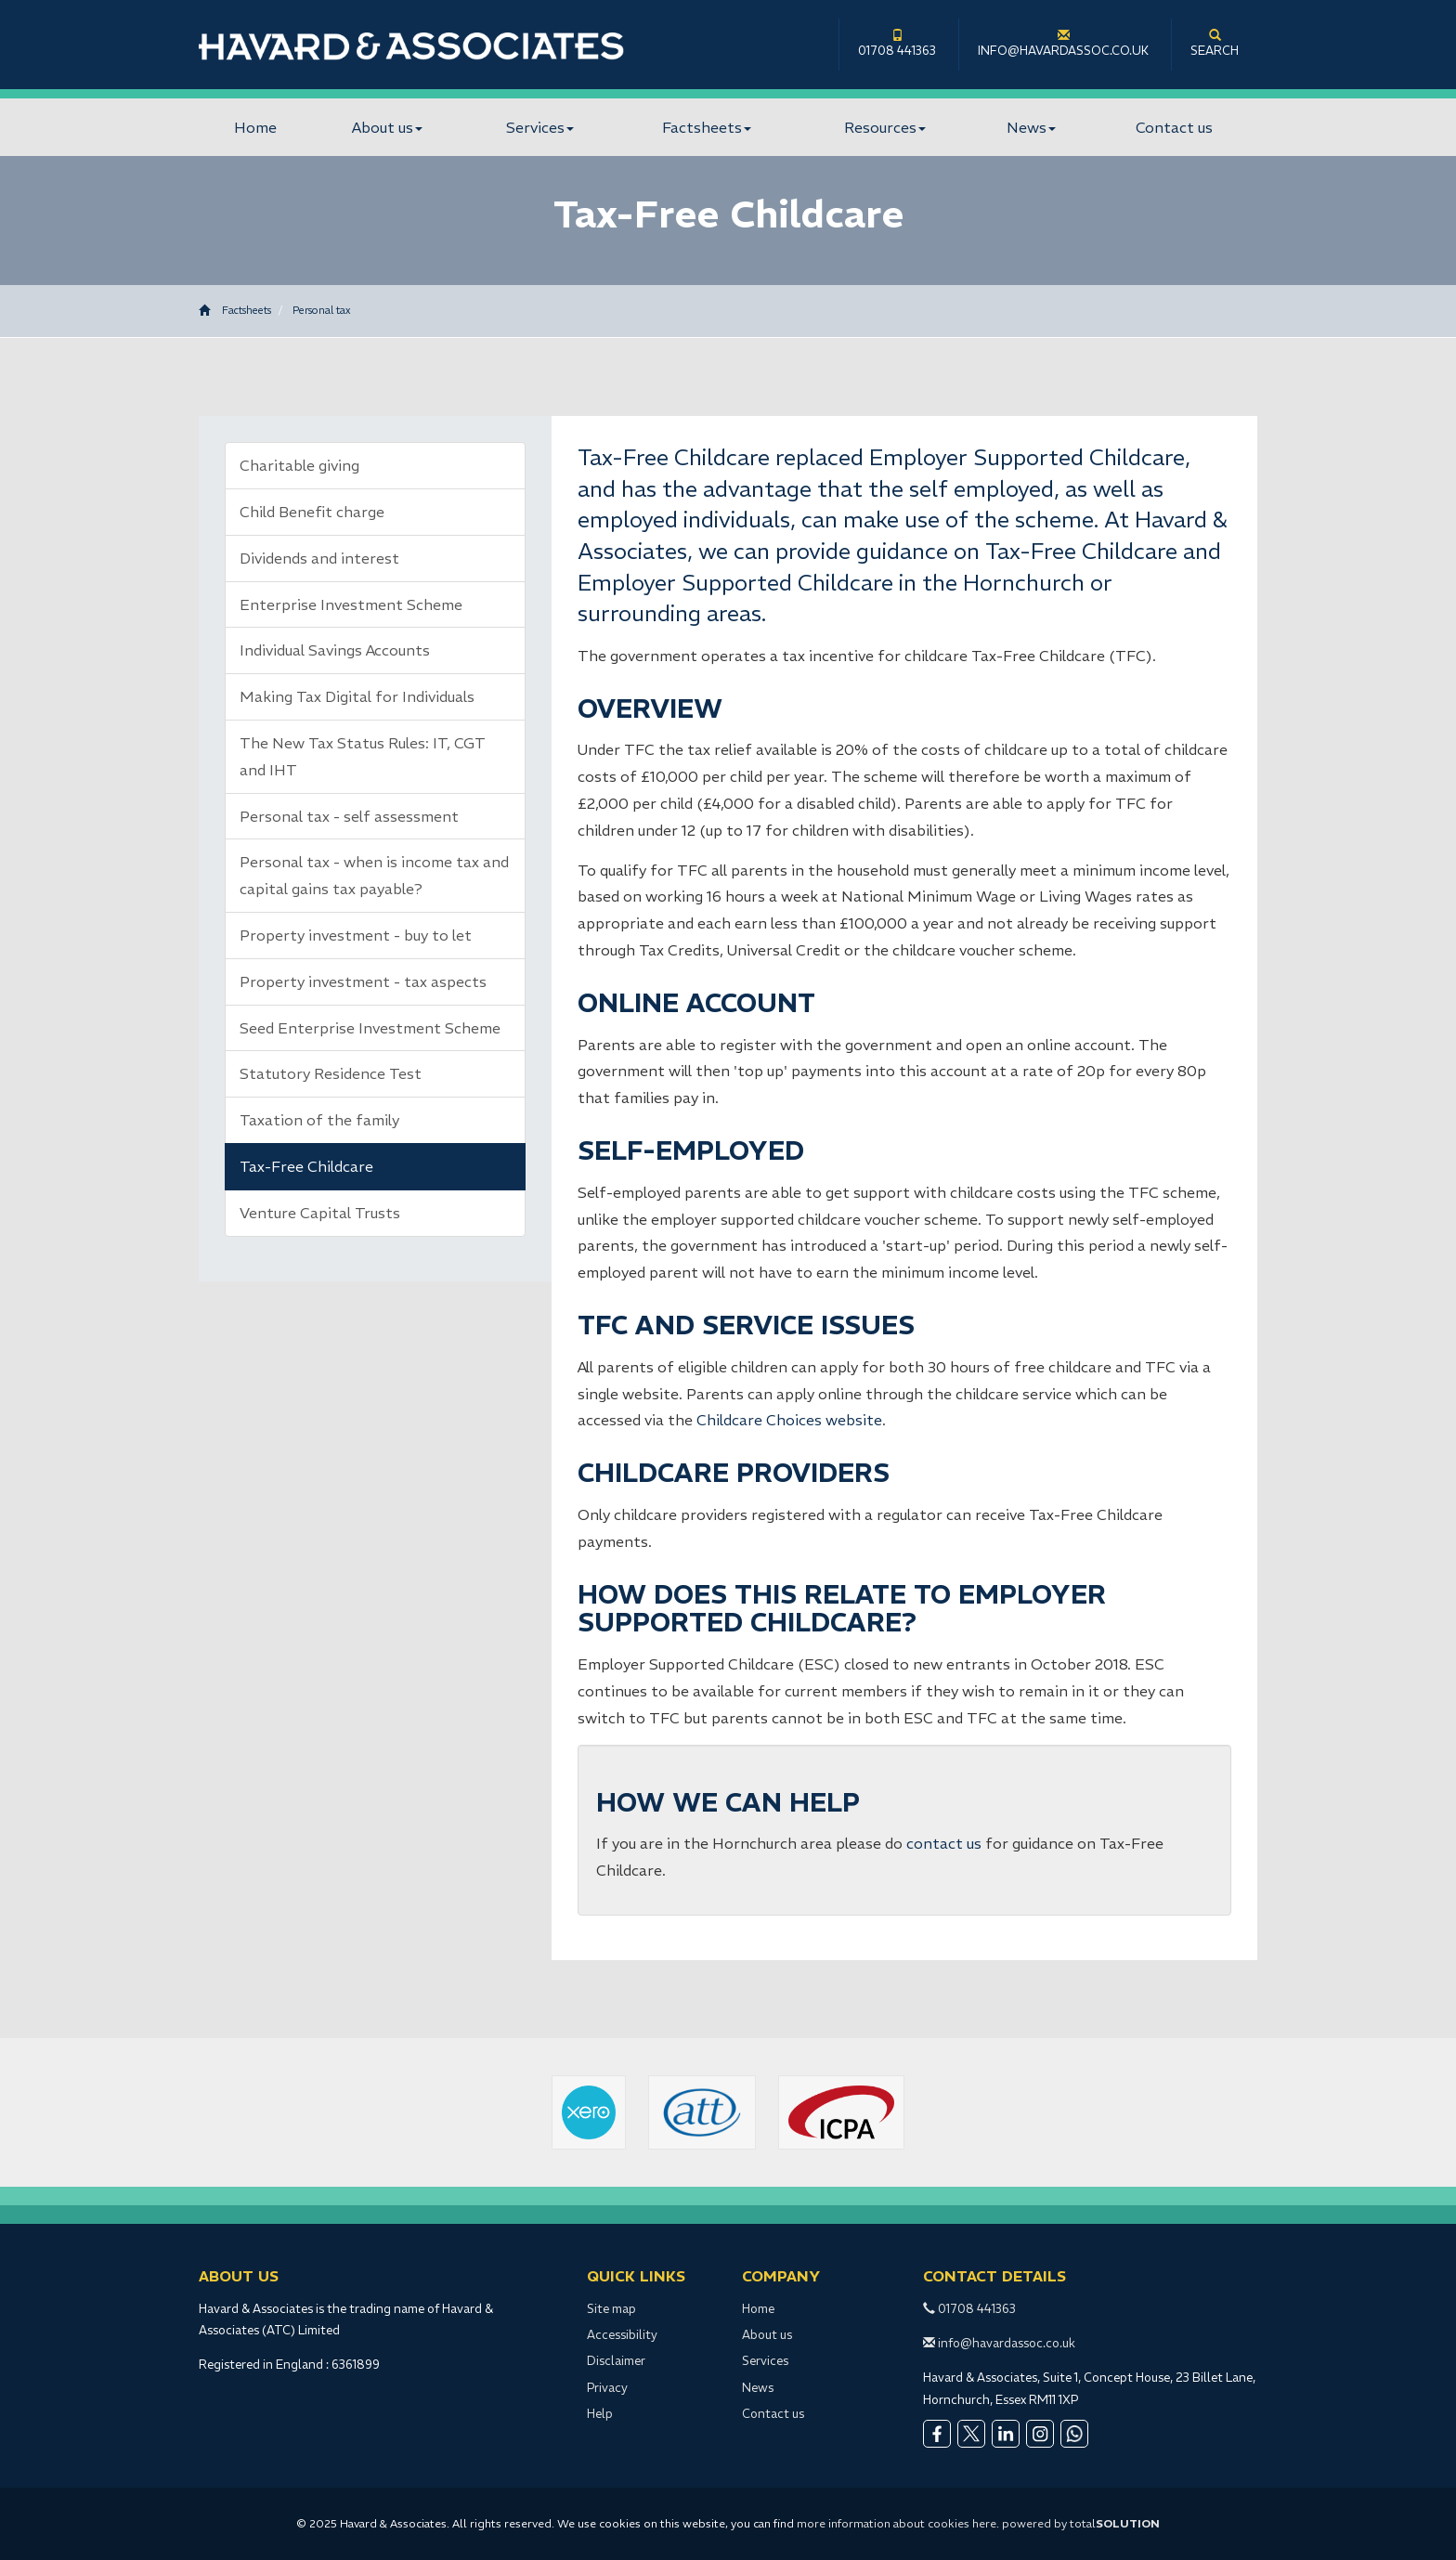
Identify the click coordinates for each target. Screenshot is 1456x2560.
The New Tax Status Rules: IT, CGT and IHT (363, 756)
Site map (611, 2309)
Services (540, 127)
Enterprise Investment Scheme (351, 604)
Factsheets (706, 127)
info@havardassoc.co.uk (1063, 43)
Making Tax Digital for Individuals (357, 696)
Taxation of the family (319, 1120)
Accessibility (622, 2335)
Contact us (1174, 127)
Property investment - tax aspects (363, 981)
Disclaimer (616, 2361)
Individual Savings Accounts (335, 650)
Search (1214, 43)
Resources (885, 127)
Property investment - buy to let (356, 935)
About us (387, 127)
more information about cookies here (896, 2523)
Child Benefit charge (312, 511)
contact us (944, 1843)
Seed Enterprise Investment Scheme (370, 1028)
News (1031, 127)
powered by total (1081, 2523)
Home (255, 127)
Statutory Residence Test (331, 1073)
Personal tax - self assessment (349, 816)
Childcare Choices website (789, 1419)
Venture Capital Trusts (320, 1212)
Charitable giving (299, 465)
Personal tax (321, 310)
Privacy (607, 2388)
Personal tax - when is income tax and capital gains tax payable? (374, 875)
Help (600, 2414)
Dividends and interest (319, 558)
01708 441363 (897, 43)
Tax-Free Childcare (306, 1166)
